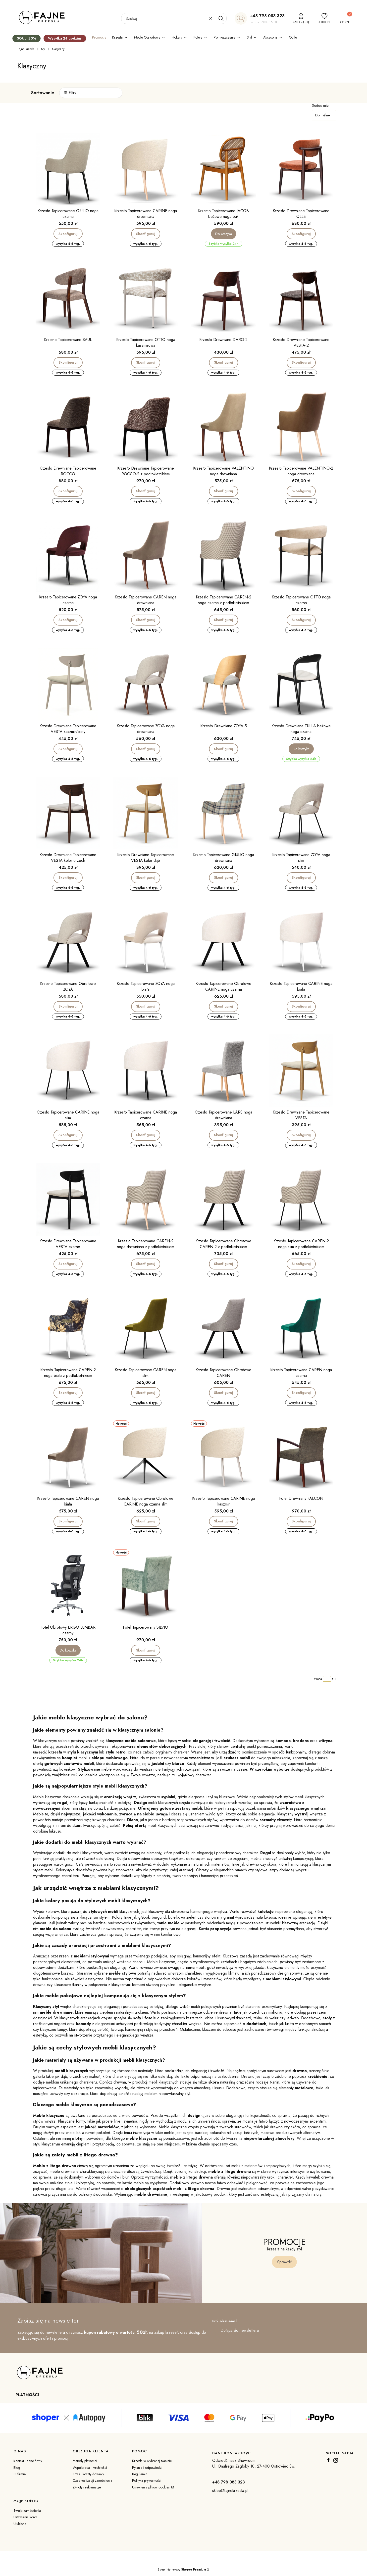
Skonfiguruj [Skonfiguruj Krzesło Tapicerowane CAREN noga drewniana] (145, 620)
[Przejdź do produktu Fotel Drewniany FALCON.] (301, 1456)
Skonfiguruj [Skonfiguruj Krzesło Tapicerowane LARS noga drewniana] (223, 1135)
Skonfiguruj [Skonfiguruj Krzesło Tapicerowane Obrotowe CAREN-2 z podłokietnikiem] (223, 1263)
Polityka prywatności (146, 2480)
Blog (16, 2467)
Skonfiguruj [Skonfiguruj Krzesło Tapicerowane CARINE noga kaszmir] (223, 1521)
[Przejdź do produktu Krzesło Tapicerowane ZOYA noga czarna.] (68, 555)
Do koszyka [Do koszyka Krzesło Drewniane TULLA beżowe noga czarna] (301, 748)
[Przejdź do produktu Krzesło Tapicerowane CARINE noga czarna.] (145, 1070)
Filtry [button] (72, 93)
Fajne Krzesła (26, 49)
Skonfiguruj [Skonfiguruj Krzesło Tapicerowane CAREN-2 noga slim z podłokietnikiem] (301, 1263)
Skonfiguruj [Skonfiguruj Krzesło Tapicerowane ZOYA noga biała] (145, 1006)
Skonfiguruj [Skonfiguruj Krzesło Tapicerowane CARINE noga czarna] (145, 1135)
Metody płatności (85, 2460)
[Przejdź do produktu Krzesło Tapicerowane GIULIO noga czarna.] (68, 169)
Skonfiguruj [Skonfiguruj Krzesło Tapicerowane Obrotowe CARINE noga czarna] (223, 1006)
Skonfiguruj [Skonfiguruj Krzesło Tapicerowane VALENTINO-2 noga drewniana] (301, 491)
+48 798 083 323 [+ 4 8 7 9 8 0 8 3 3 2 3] (267, 16)
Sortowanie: (320, 105)
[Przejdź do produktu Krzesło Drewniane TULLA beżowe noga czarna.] (301, 684)
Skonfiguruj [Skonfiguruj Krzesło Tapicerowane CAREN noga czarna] (301, 1392)
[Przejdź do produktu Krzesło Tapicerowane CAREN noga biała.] (68, 1456)
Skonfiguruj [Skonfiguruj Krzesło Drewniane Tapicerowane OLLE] (301, 233)
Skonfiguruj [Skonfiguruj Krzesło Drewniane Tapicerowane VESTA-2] (301, 362)
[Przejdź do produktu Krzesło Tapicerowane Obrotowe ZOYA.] (68, 942)
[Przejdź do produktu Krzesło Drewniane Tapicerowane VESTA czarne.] (68, 1199)
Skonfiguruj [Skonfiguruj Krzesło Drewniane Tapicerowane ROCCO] (68, 491)
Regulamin (139, 2474)
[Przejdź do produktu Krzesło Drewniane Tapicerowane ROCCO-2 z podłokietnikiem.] (145, 426)
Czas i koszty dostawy (88, 2474)
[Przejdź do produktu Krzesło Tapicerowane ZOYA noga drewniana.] (145, 684)
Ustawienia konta (25, 2517)
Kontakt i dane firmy (27, 2460)
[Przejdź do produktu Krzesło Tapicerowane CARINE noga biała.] (301, 942)
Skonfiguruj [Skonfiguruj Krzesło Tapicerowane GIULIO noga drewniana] (223, 877)
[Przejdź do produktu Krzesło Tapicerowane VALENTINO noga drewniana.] (223, 426)
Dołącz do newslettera (239, 2330)
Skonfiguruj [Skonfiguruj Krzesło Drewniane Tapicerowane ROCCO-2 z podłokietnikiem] (145, 491)
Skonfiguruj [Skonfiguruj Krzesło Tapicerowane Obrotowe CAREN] (223, 1392)
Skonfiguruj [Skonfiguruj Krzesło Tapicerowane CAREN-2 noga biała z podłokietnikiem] (68, 1392)
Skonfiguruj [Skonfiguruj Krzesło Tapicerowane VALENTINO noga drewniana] (223, 491)
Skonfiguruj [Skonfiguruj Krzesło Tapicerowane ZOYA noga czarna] (68, 620)
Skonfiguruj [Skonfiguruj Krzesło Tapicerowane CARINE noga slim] (68, 1135)
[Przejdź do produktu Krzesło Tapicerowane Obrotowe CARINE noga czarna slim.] (145, 1456)
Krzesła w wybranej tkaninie (152, 2460)
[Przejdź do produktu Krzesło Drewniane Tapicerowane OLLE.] (301, 169)
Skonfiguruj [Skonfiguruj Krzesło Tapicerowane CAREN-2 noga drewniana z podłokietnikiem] (145, 1263)
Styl (43, 49)
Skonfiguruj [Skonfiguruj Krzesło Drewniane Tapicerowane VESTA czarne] (68, 1263)
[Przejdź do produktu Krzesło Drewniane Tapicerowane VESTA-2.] (301, 298)
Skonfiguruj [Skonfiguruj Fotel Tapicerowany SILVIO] (145, 1650)
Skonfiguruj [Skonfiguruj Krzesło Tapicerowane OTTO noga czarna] (301, 620)
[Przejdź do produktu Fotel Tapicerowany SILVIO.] (145, 1585)
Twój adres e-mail (224, 2321)
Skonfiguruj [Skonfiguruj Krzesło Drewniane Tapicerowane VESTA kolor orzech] (68, 877)
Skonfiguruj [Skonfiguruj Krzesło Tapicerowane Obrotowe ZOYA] (68, 1006)
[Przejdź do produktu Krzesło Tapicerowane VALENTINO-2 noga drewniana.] (301, 426)
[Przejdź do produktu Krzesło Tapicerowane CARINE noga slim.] (68, 1070)
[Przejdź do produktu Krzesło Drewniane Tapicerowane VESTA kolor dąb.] (145, 813)
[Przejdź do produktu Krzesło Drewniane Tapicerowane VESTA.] (301, 1070)
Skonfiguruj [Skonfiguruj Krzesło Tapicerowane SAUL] (68, 362)
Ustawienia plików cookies (151, 2487)
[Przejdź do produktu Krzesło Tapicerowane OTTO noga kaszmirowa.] (145, 298)
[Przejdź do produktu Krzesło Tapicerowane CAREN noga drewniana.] (145, 555)
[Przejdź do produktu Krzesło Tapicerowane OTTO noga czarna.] (301, 555)
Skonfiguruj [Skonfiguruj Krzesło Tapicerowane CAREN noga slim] (145, 1392)
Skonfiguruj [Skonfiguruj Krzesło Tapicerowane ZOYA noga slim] (301, 877)
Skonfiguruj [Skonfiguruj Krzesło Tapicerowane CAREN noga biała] (68, 1521)
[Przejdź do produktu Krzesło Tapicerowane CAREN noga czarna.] (301, 1328)
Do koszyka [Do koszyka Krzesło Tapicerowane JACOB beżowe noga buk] (223, 233)
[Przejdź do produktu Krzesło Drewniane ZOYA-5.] (223, 684)
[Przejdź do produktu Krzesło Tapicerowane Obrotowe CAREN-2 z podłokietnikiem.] (223, 1199)
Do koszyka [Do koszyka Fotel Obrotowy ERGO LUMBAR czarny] (68, 1650)
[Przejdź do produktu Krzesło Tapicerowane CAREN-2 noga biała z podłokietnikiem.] (68, 1328)
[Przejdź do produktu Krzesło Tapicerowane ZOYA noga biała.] (145, 942)
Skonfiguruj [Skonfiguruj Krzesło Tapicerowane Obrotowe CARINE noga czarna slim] (145, 1521)
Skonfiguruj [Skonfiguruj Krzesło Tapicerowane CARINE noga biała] (301, 1006)
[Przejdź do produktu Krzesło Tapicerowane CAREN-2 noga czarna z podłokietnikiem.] (223, 555)
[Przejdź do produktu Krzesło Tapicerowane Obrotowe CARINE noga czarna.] (223, 942)
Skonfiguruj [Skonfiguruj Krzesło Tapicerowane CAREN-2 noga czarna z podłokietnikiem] (223, 620)
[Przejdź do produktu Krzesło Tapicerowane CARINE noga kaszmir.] (223, 1456)
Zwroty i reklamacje (87, 2487)
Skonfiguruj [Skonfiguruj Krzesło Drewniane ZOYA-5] (223, 748)
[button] (220, 18)
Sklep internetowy (182, 2569)
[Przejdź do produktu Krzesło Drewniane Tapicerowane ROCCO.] (68, 426)
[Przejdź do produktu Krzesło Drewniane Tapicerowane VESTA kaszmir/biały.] (68, 684)
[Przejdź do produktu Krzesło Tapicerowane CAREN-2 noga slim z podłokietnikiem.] (301, 1199)
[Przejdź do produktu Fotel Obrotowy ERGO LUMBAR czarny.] (68, 1585)
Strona (318, 1679)
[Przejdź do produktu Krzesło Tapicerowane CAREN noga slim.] (145, 1328)
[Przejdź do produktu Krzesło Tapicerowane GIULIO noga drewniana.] (223, 813)
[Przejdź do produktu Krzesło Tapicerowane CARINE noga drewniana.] (145, 169)
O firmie (19, 2474)
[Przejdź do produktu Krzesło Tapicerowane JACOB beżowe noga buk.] (223, 169)
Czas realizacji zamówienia (92, 2480)
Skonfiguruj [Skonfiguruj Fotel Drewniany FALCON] (301, 1521)
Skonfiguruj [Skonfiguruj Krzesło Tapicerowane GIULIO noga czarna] (68, 233)
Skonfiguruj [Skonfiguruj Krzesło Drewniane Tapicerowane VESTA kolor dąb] (145, 877)
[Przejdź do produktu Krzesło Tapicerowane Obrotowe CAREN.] (223, 1328)
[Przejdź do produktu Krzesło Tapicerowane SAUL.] (68, 298)
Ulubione (19, 2523)
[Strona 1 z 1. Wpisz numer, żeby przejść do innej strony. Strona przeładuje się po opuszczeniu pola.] (327, 1679)
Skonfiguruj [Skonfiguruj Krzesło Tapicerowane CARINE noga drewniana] (145, 233)
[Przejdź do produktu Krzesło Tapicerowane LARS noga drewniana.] (223, 1070)
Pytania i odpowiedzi (147, 2467)
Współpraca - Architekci (90, 2467)
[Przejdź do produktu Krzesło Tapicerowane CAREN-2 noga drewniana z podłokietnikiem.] (145, 1199)
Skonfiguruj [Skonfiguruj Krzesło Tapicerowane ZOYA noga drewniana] (145, 748)
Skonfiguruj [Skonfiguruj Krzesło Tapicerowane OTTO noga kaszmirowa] (145, 362)
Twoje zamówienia (27, 2510)
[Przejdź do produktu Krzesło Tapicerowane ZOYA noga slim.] (301, 813)
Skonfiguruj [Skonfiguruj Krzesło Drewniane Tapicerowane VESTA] (301, 1135)
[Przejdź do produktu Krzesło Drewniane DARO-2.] (223, 298)
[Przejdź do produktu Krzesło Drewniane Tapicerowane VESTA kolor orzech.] (68, 813)
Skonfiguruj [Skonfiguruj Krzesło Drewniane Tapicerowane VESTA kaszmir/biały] (68, 748)
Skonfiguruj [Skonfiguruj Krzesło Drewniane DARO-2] (223, 362)
